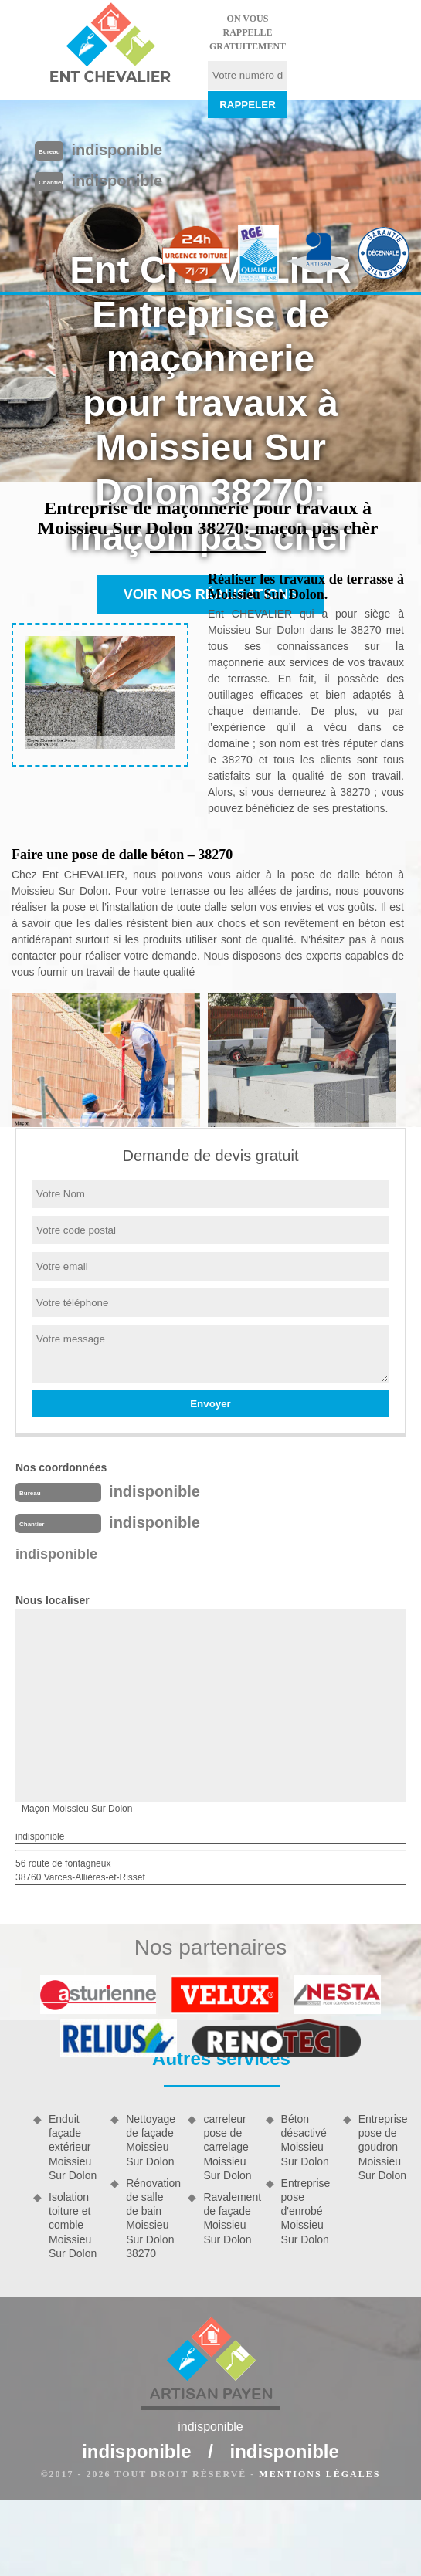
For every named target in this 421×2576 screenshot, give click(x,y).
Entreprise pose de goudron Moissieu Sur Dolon (383, 2147)
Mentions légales (319, 2474)
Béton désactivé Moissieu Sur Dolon (305, 2140)
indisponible (116, 149)
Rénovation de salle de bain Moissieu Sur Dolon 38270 (151, 2218)
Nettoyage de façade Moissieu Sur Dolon (150, 2140)
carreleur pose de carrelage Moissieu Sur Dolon (227, 2147)
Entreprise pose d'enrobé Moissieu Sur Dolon (306, 2211)
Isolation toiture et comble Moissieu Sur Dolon (73, 2225)
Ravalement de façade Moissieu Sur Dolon (228, 2218)
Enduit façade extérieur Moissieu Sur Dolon (73, 2147)
